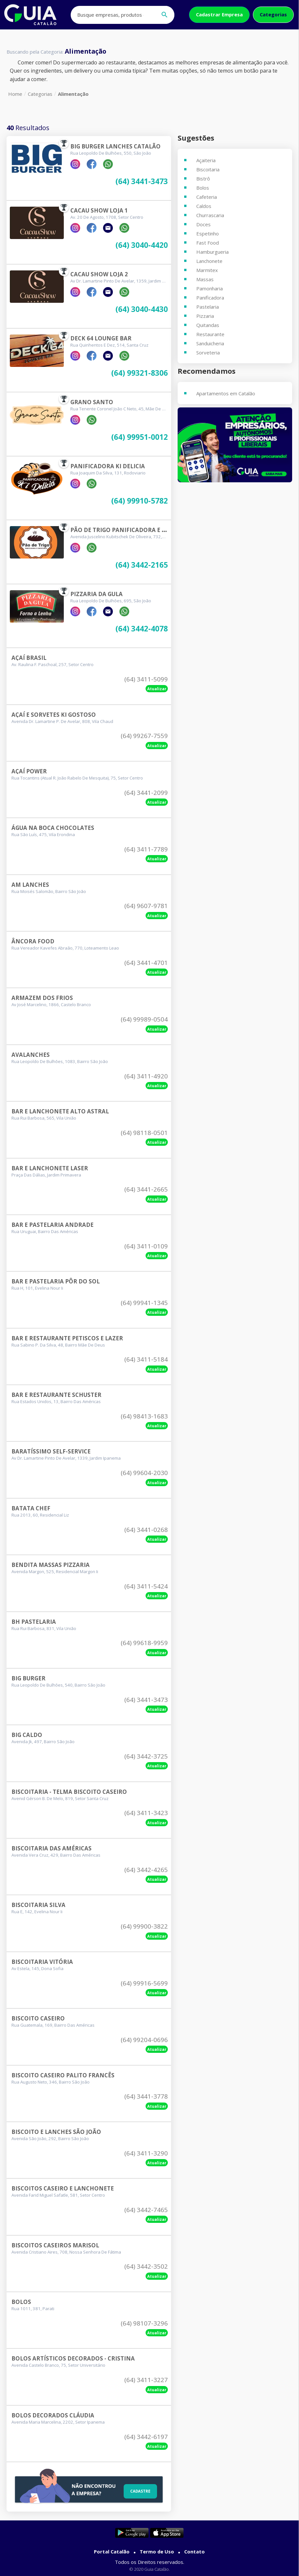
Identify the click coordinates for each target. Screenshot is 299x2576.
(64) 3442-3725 (146, 1756)
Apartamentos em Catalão (225, 393)
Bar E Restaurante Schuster (56, 1395)
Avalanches (30, 1054)
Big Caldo (26, 1735)
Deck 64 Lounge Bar (101, 338)
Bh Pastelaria (33, 1621)
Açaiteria (206, 160)
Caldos (203, 206)
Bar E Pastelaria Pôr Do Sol (55, 1281)
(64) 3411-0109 (146, 1246)
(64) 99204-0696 (144, 2039)
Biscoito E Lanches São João (56, 2132)
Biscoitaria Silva (38, 1905)
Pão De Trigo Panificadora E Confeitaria (135, 530)
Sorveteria (208, 352)
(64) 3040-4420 (141, 245)
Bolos (21, 2302)
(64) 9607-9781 (146, 905)
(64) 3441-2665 (146, 1189)
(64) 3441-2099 (146, 792)
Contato (194, 2551)
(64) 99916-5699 (144, 1983)
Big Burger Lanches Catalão (115, 146)
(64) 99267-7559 (144, 735)
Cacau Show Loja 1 (99, 210)
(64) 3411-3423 (146, 1812)
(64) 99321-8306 (139, 373)
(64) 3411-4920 (146, 1076)
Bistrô (203, 178)
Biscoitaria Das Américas (51, 1848)
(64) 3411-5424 (146, 1586)
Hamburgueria (212, 252)
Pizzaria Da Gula (96, 594)
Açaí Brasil (28, 657)
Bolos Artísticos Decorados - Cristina (73, 2358)
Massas (205, 279)
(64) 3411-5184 (146, 1359)
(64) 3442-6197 (146, 2436)
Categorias (273, 14)
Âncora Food (32, 941)
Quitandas (207, 325)
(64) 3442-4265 (146, 1869)
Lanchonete (209, 261)
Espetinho (207, 233)
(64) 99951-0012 (139, 437)
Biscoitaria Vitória (42, 1962)
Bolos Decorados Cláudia (52, 2415)
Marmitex (207, 270)
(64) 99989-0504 (144, 1019)
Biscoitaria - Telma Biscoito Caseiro (69, 1791)
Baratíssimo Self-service (51, 1451)
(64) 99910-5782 (139, 501)
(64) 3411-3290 (146, 2153)
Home (15, 94)
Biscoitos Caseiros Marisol (55, 2245)
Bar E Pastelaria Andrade (52, 1224)
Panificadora (210, 297)
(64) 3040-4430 (141, 309)
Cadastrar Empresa (219, 14)
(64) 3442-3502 (146, 2266)
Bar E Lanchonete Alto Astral (60, 1111)
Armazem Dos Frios (42, 998)
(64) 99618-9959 (144, 1642)
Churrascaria (210, 215)
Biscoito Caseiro (38, 2018)
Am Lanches (30, 884)
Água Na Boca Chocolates (52, 828)
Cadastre (139, 2490)
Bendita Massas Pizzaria (50, 1565)
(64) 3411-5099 (146, 679)
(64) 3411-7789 (146, 849)
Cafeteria (206, 197)
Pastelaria (207, 306)
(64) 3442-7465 (146, 2209)
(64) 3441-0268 (146, 1529)
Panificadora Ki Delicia (107, 466)
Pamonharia (209, 288)
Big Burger (28, 1678)
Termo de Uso (157, 2551)
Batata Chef (30, 1508)
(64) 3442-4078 (141, 629)
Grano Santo (91, 402)
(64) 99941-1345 (144, 1302)
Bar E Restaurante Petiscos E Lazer (67, 1338)
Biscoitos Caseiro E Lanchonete (62, 2188)
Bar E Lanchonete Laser (49, 1168)
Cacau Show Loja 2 (99, 274)
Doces (203, 224)
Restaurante (210, 334)
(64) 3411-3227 (146, 2379)
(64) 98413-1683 (144, 1416)
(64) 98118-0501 (144, 1132)
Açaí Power (29, 771)
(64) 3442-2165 (141, 565)
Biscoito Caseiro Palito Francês (62, 2075)
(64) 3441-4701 (146, 962)
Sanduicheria (210, 343)
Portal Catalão (112, 2551)
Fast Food (207, 242)
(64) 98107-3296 (144, 2323)
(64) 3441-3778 (146, 2096)
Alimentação (73, 94)
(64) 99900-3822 (144, 1926)
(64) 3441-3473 (141, 181)
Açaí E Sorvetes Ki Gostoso (53, 714)
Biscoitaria (208, 169)
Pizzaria (205, 316)
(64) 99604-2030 (144, 1472)
